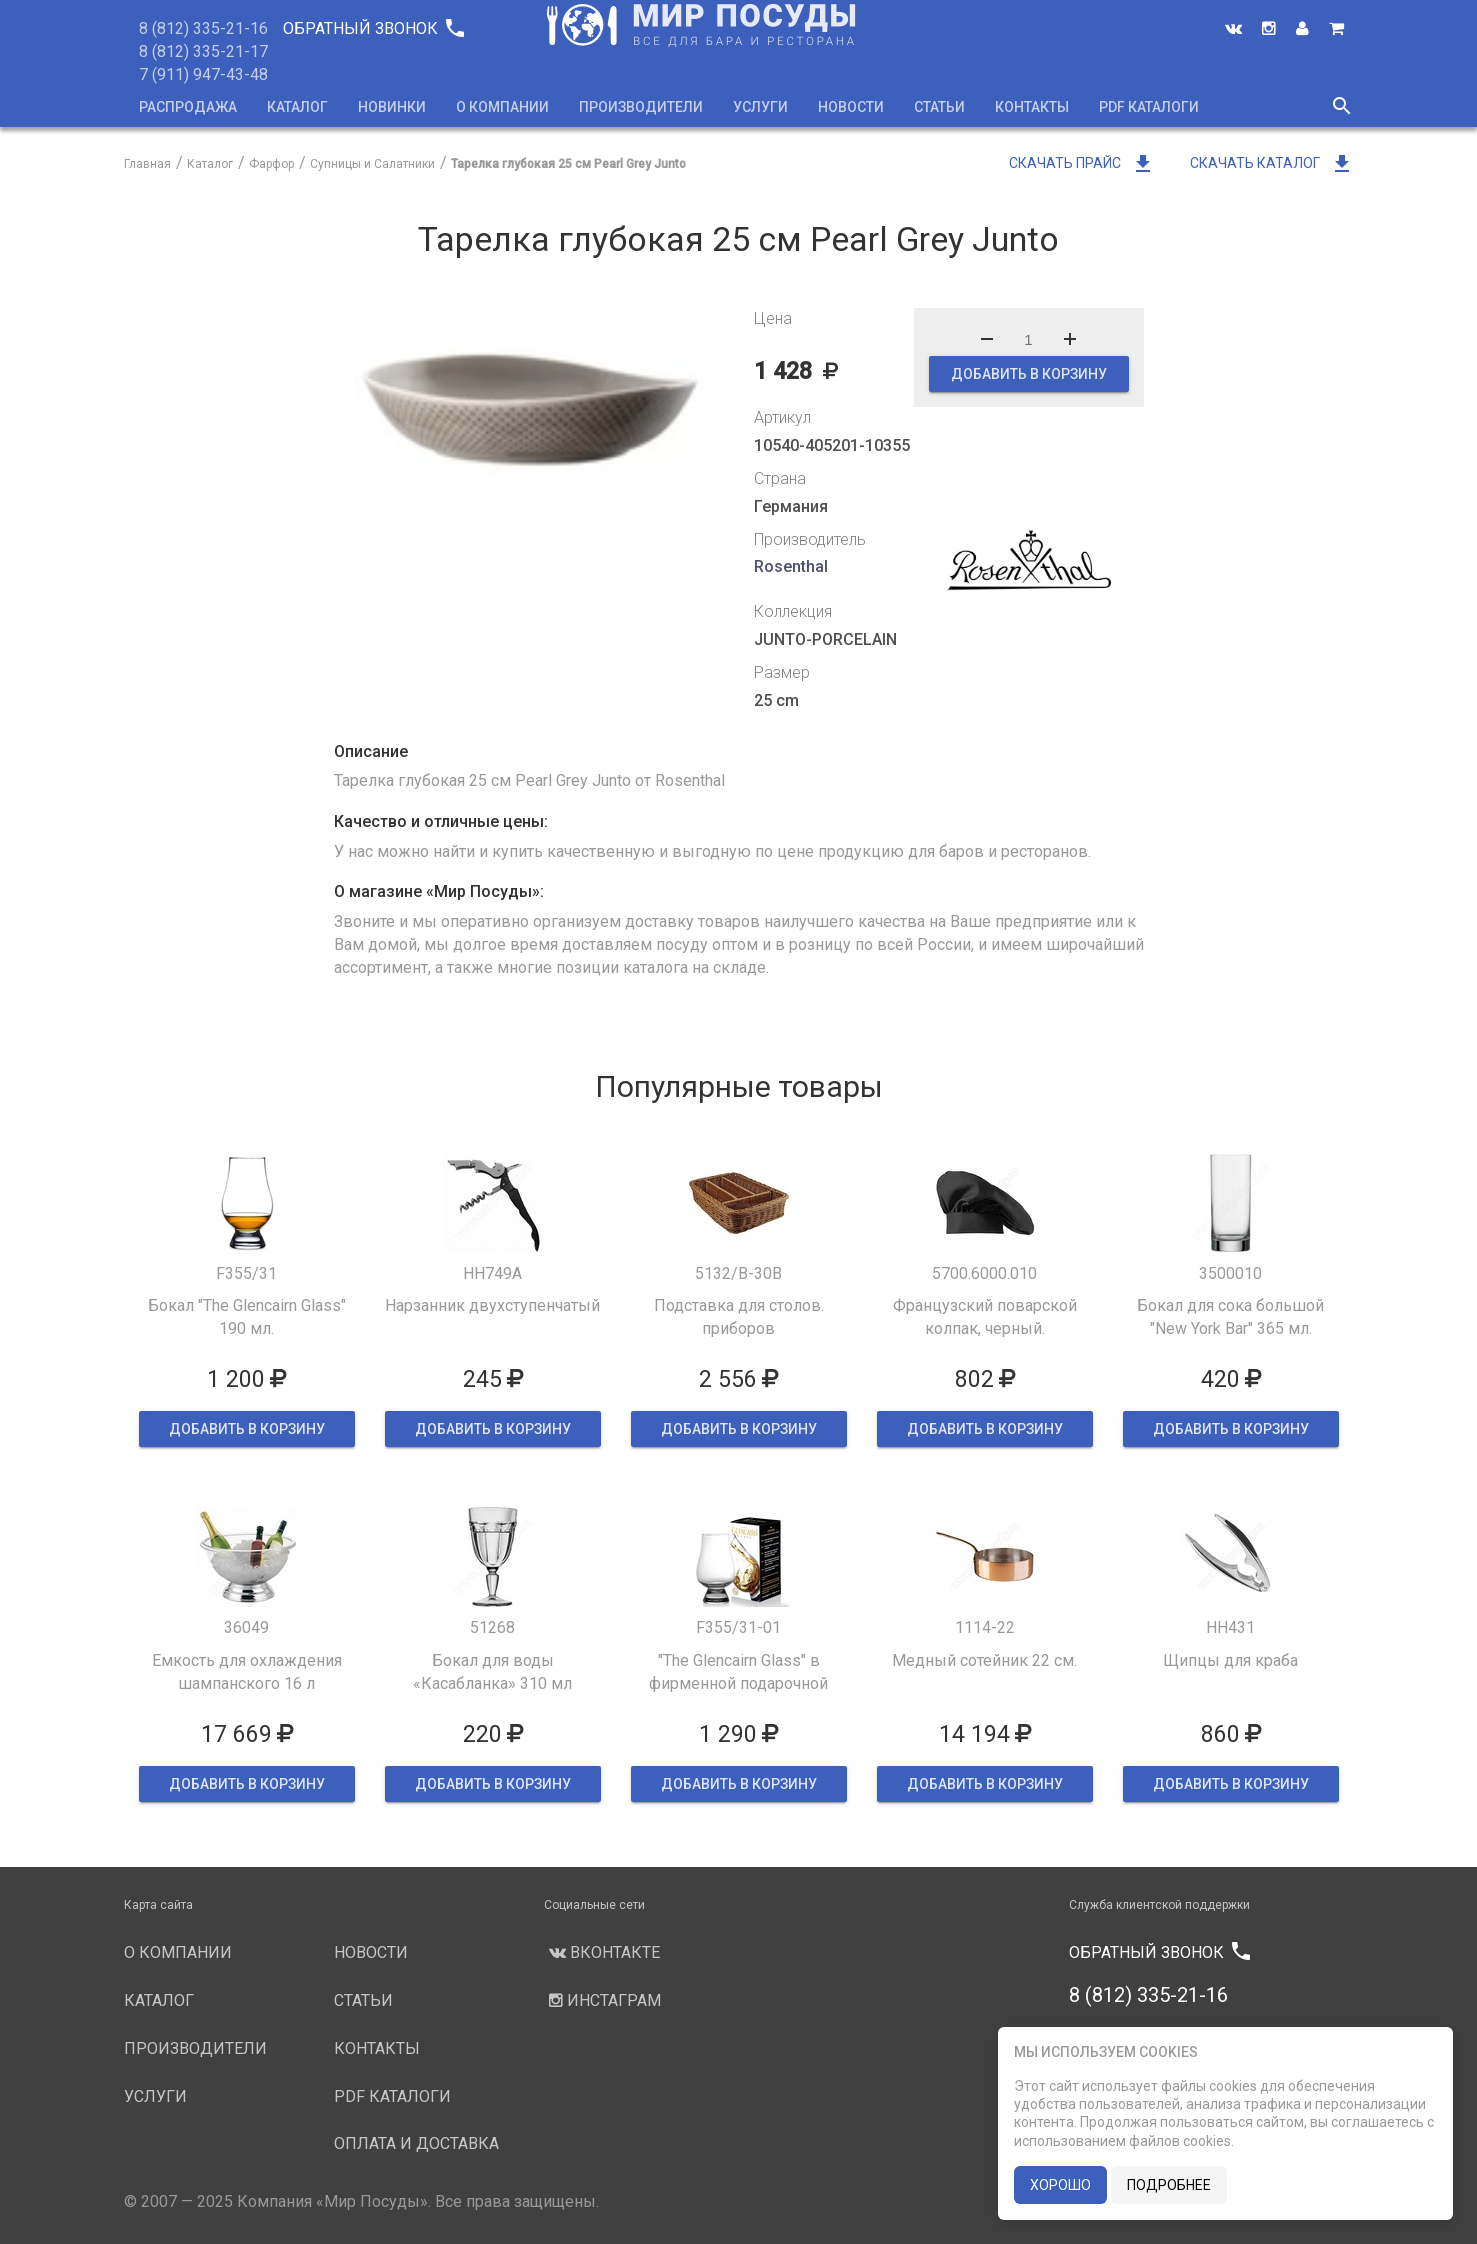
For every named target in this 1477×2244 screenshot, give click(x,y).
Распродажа (188, 107)
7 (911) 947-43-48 (203, 74)
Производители (641, 107)
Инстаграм (602, 2000)
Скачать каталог (1272, 163)
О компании (502, 107)
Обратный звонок (373, 28)
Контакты (1032, 107)
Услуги (760, 107)
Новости (851, 107)
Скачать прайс (1082, 163)
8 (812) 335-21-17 (203, 51)
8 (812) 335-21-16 (203, 28)
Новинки (392, 107)
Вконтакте (602, 1952)
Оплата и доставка (416, 2143)
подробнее (1169, 2185)
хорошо (1060, 2185)
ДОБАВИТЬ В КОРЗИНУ (1029, 374)
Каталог (297, 107)
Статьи (939, 107)
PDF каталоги (1149, 107)
